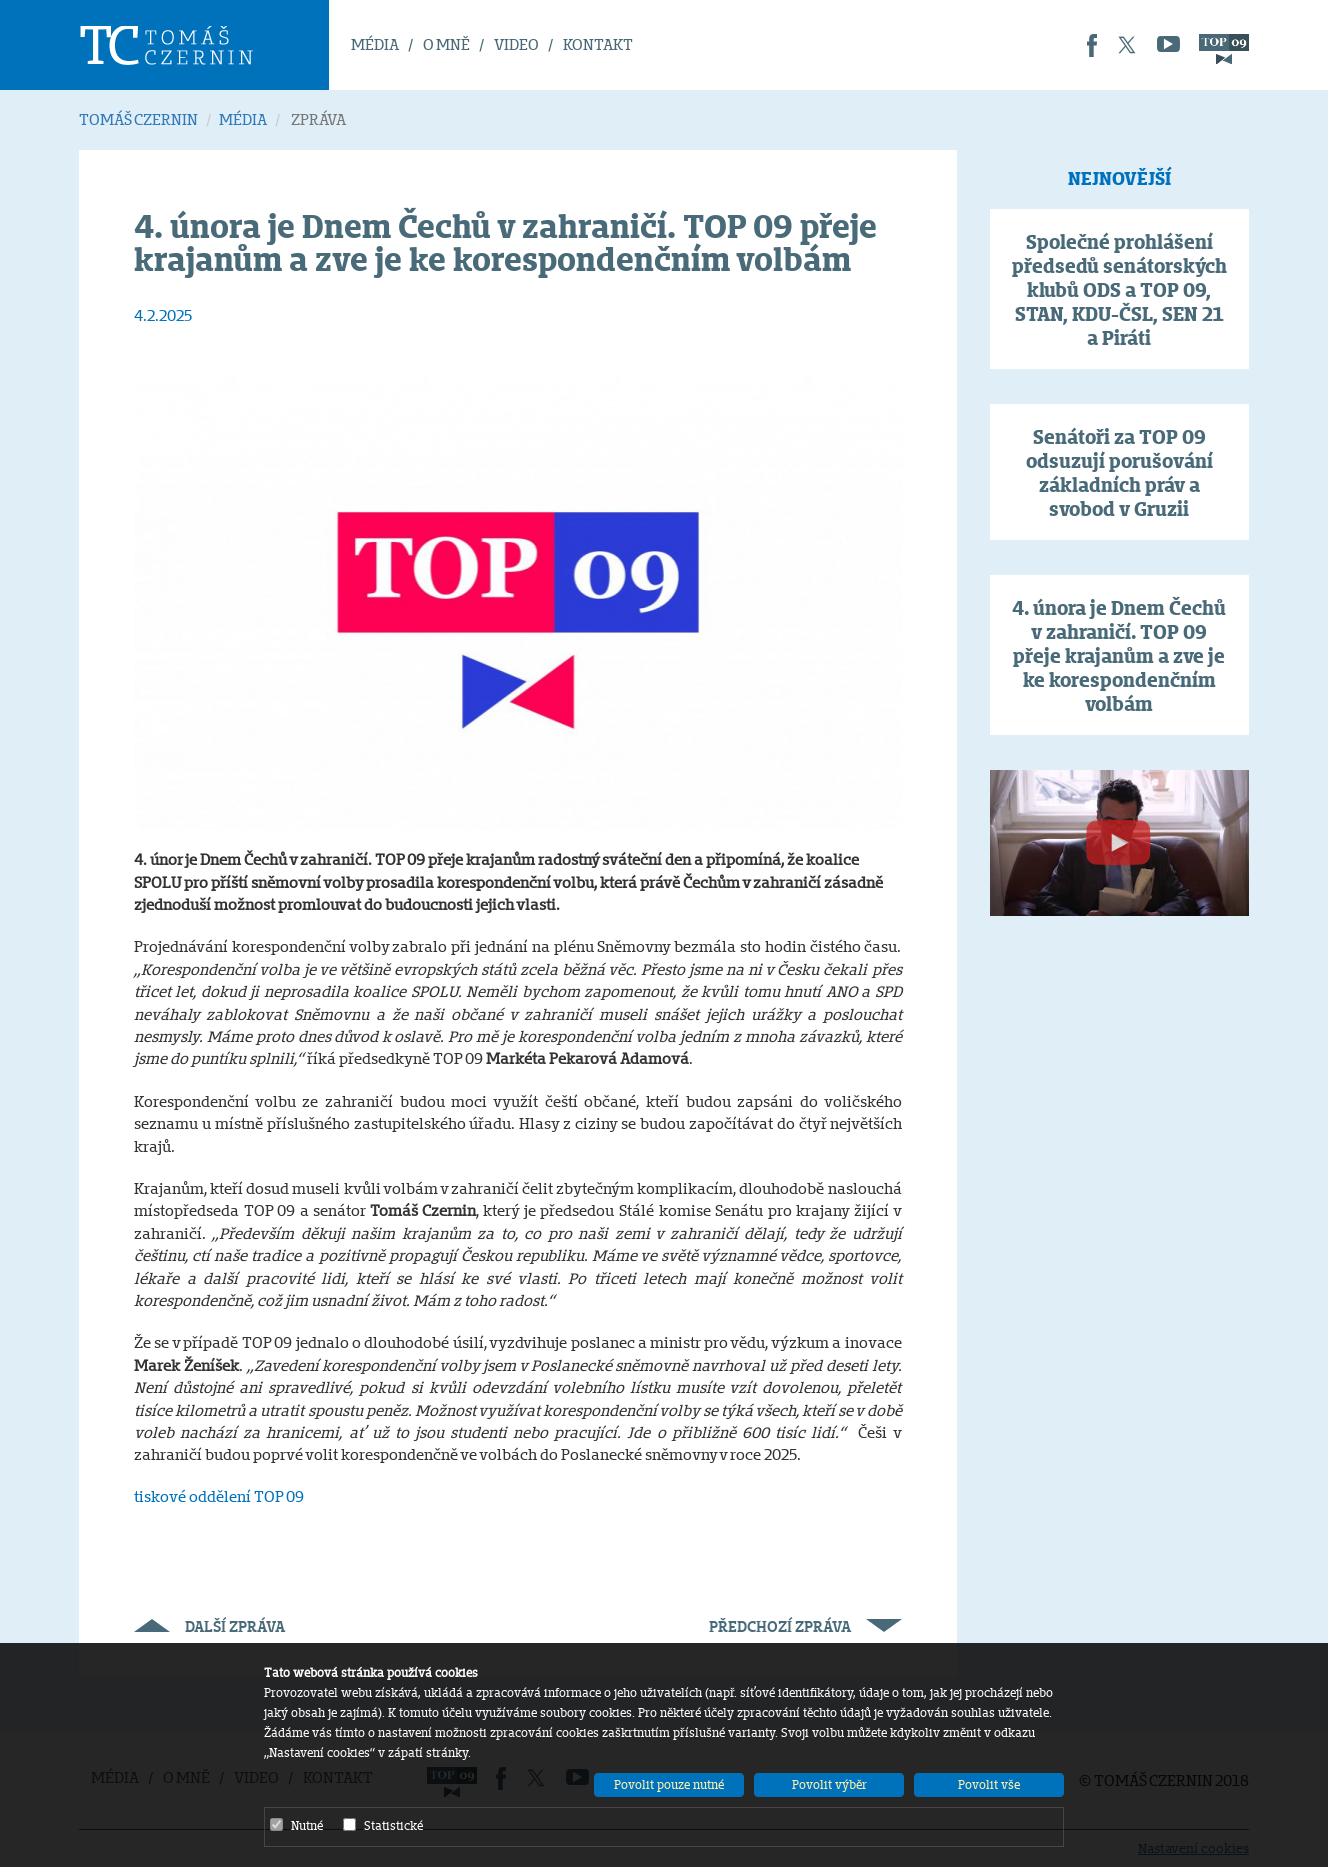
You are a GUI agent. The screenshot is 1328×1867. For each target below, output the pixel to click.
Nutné (296, 1825)
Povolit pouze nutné (669, 1784)
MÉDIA (375, 44)
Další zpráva (209, 1626)
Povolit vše (989, 1784)
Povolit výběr (829, 1784)
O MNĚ (446, 44)
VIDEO (516, 44)
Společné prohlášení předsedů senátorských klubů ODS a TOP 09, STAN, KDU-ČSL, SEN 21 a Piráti (1119, 290)
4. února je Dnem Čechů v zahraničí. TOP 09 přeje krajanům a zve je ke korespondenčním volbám (1119, 656)
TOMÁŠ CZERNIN (138, 119)
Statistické (383, 1825)
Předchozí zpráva (805, 1626)
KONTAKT (598, 44)
